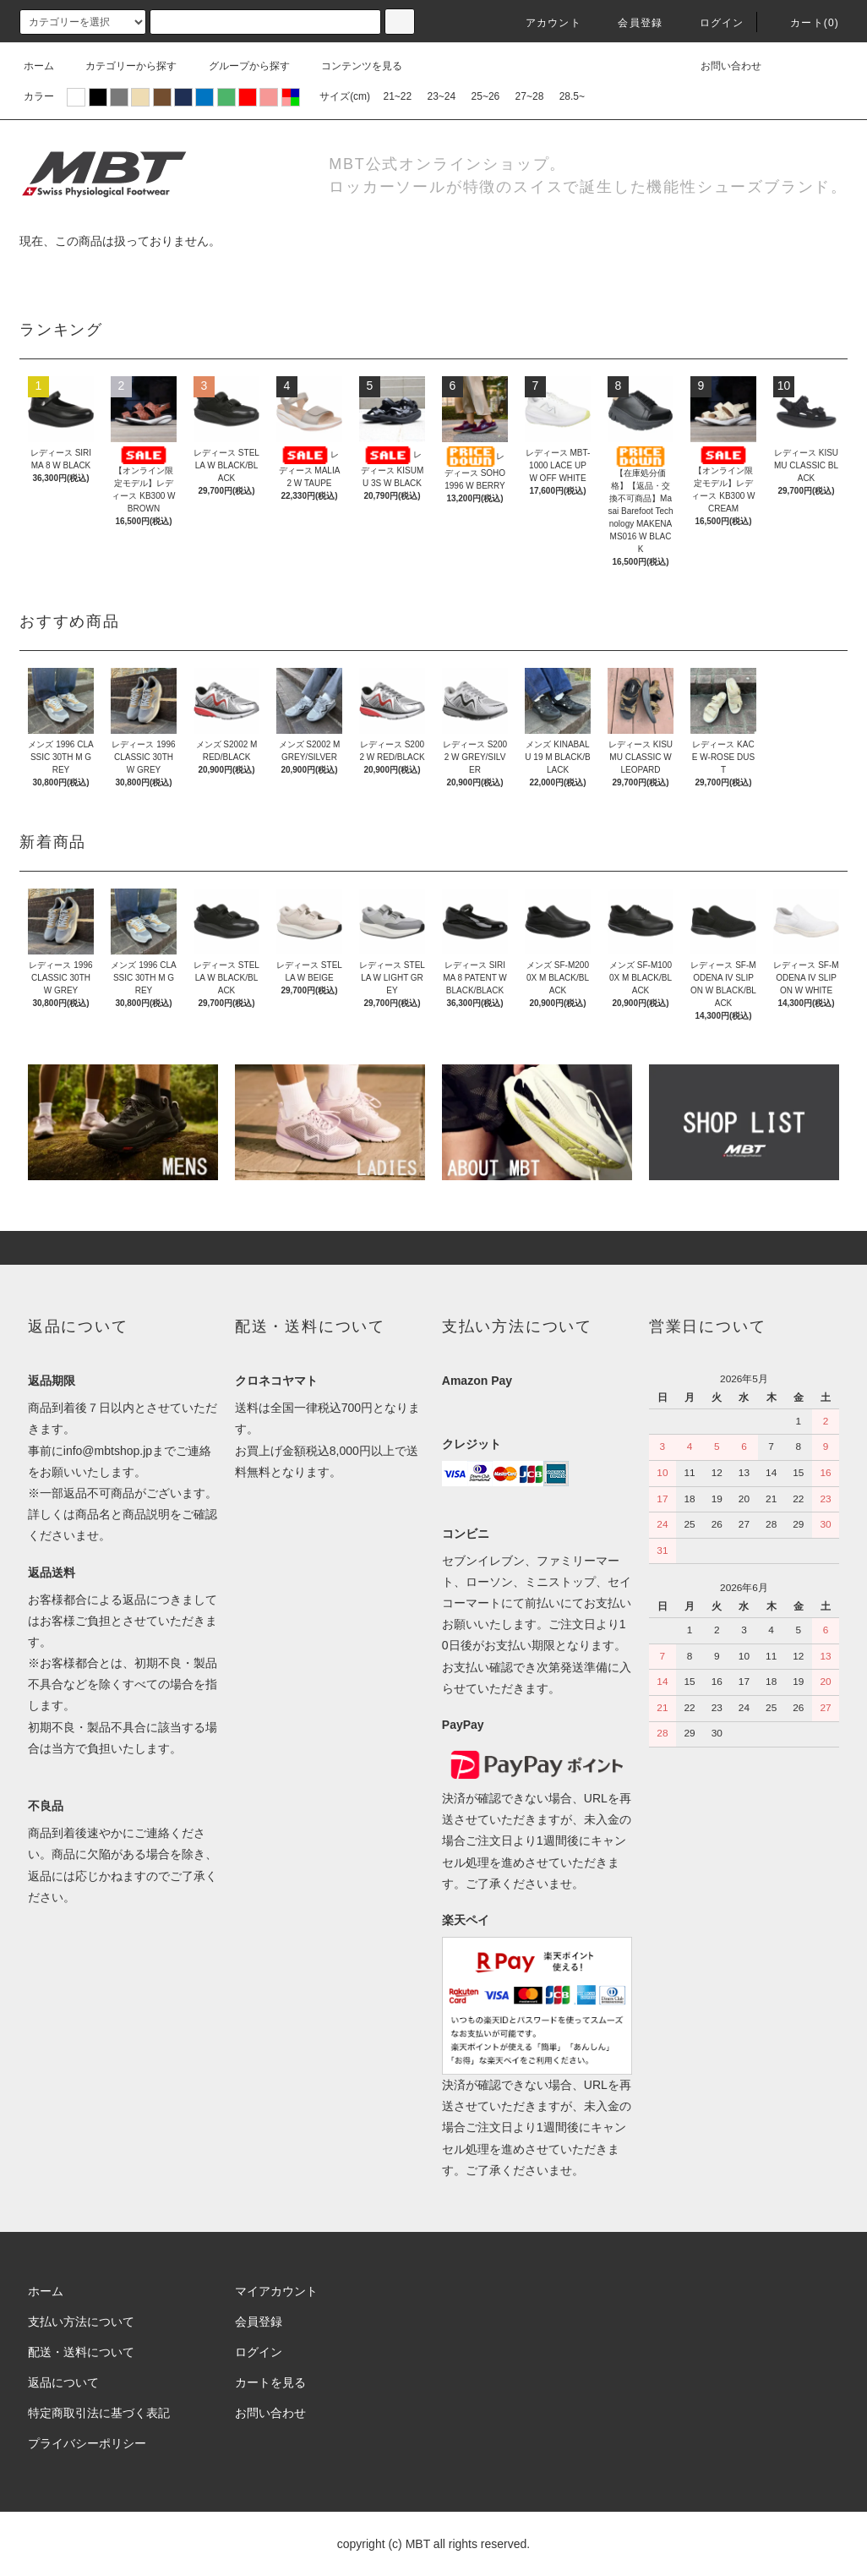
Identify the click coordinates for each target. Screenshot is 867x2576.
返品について (63, 2382)
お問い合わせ (720, 66)
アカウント (543, 23)
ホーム (39, 66)
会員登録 (630, 23)
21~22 (397, 96)
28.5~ (572, 96)
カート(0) (804, 23)
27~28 (529, 96)
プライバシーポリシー (87, 2443)
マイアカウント (276, 2291)
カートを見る (270, 2382)
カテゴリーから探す (121, 66)
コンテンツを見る (351, 66)
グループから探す (239, 66)
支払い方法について (81, 2321)
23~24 (442, 96)
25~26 (486, 96)
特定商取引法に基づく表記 (99, 2413)
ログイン (711, 23)
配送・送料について (81, 2352)
